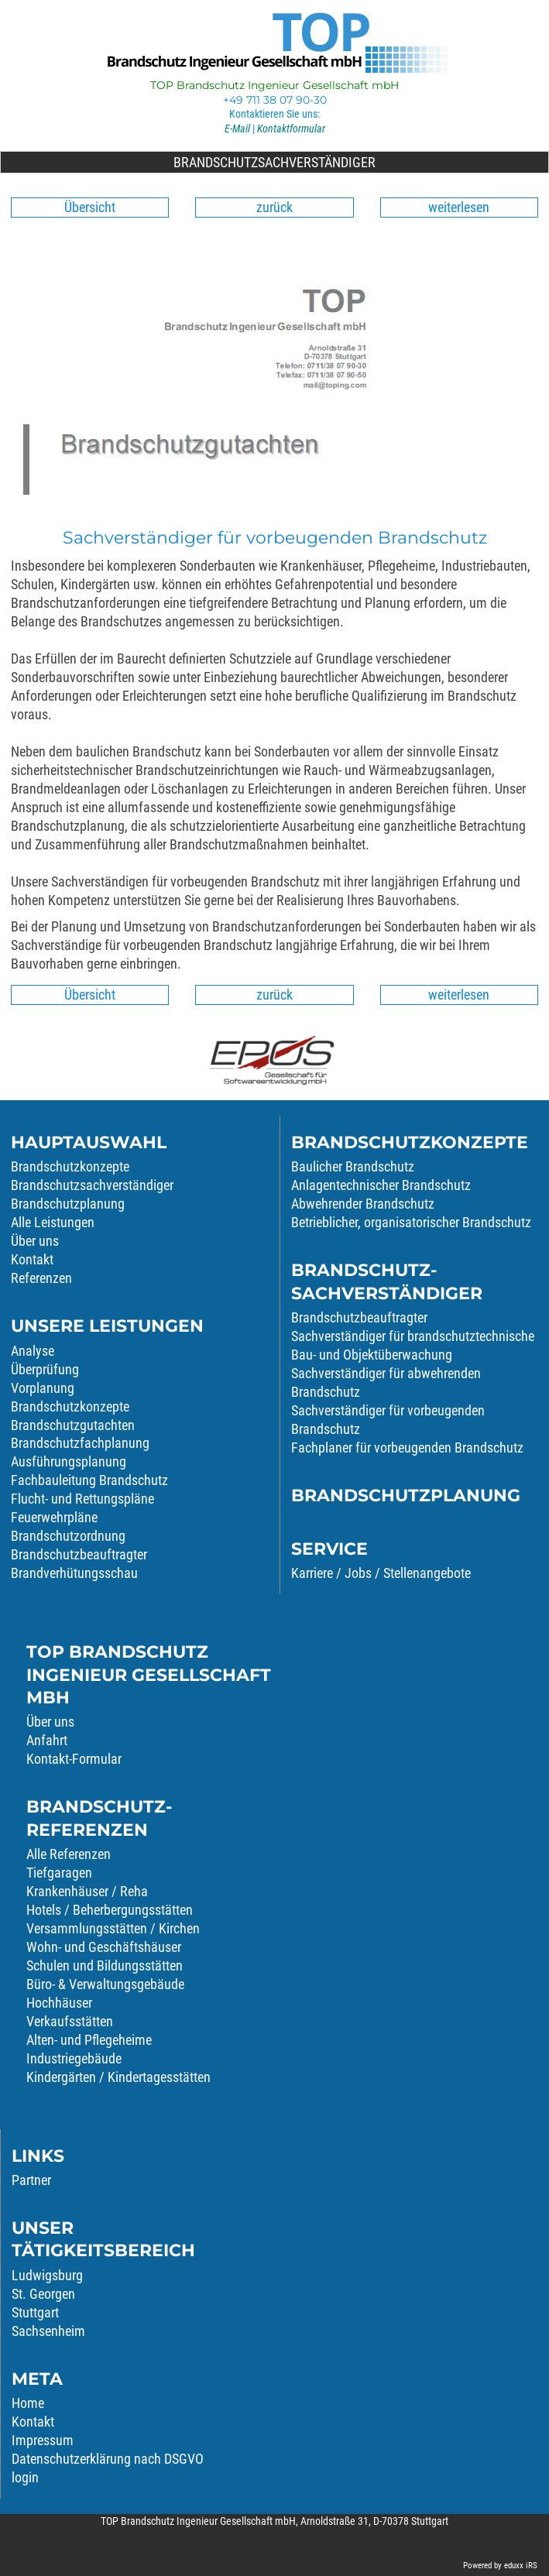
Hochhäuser (59, 2003)
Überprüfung (45, 1369)
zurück (274, 207)
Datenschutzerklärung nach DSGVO (108, 2459)
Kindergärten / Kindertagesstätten (118, 2077)
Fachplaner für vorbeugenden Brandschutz (407, 1447)
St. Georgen (43, 2294)
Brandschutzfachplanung (80, 1443)
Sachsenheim (48, 2331)
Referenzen (41, 1278)
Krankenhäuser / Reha (87, 1891)
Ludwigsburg (47, 2275)
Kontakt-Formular (74, 1759)
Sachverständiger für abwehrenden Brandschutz (386, 1382)
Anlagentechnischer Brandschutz (381, 1185)
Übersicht (89, 207)
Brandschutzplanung (68, 1203)
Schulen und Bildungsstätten (104, 1965)
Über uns (50, 1721)
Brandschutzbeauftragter (79, 1554)
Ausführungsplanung (68, 1461)
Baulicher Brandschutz (352, 1166)
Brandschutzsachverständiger (353, 162)
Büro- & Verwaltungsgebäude (105, 1984)
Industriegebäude (74, 2058)
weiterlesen (458, 207)
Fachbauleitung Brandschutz (89, 1480)
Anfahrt (46, 1740)
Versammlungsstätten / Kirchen (113, 1928)
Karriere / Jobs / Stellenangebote (381, 1573)
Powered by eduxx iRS (500, 2566)
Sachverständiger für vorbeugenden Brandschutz (388, 1419)
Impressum (43, 2440)
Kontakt (32, 1259)
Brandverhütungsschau (74, 1573)
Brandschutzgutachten (73, 1425)
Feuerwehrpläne (54, 1517)
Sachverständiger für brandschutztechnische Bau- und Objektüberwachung (412, 1345)
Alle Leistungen (52, 1222)
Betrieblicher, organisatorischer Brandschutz (411, 1222)
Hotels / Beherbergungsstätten (109, 1910)
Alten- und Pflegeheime (89, 2040)
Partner (31, 2180)
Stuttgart (35, 2312)
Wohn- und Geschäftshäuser (103, 1947)
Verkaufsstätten (69, 2021)
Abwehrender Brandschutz (362, 1203)
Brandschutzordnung (68, 1536)
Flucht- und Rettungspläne (82, 1498)
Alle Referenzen (68, 1854)
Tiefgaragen (59, 1872)
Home (28, 2403)
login (25, 2477)
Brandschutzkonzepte (70, 1166)
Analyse (32, 1351)
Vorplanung (42, 1388)
